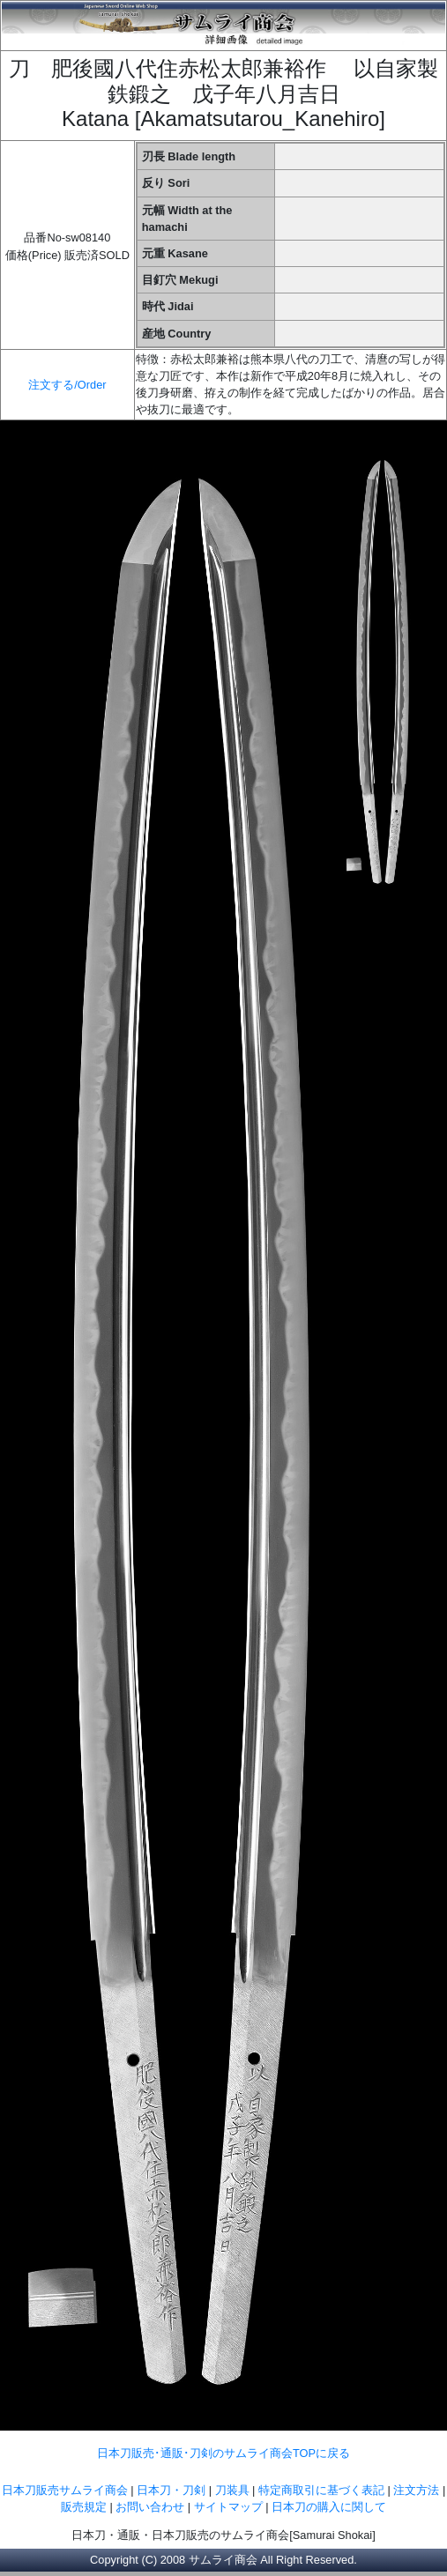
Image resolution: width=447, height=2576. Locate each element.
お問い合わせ (149, 2506)
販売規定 (85, 2506)
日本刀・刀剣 (171, 2490)
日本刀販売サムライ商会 (65, 2490)
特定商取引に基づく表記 (321, 2490)
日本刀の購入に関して (329, 2506)
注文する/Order (67, 384)
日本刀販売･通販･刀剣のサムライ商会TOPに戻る (223, 2453)
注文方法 (416, 2490)
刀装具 (232, 2490)
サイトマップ (228, 2506)
